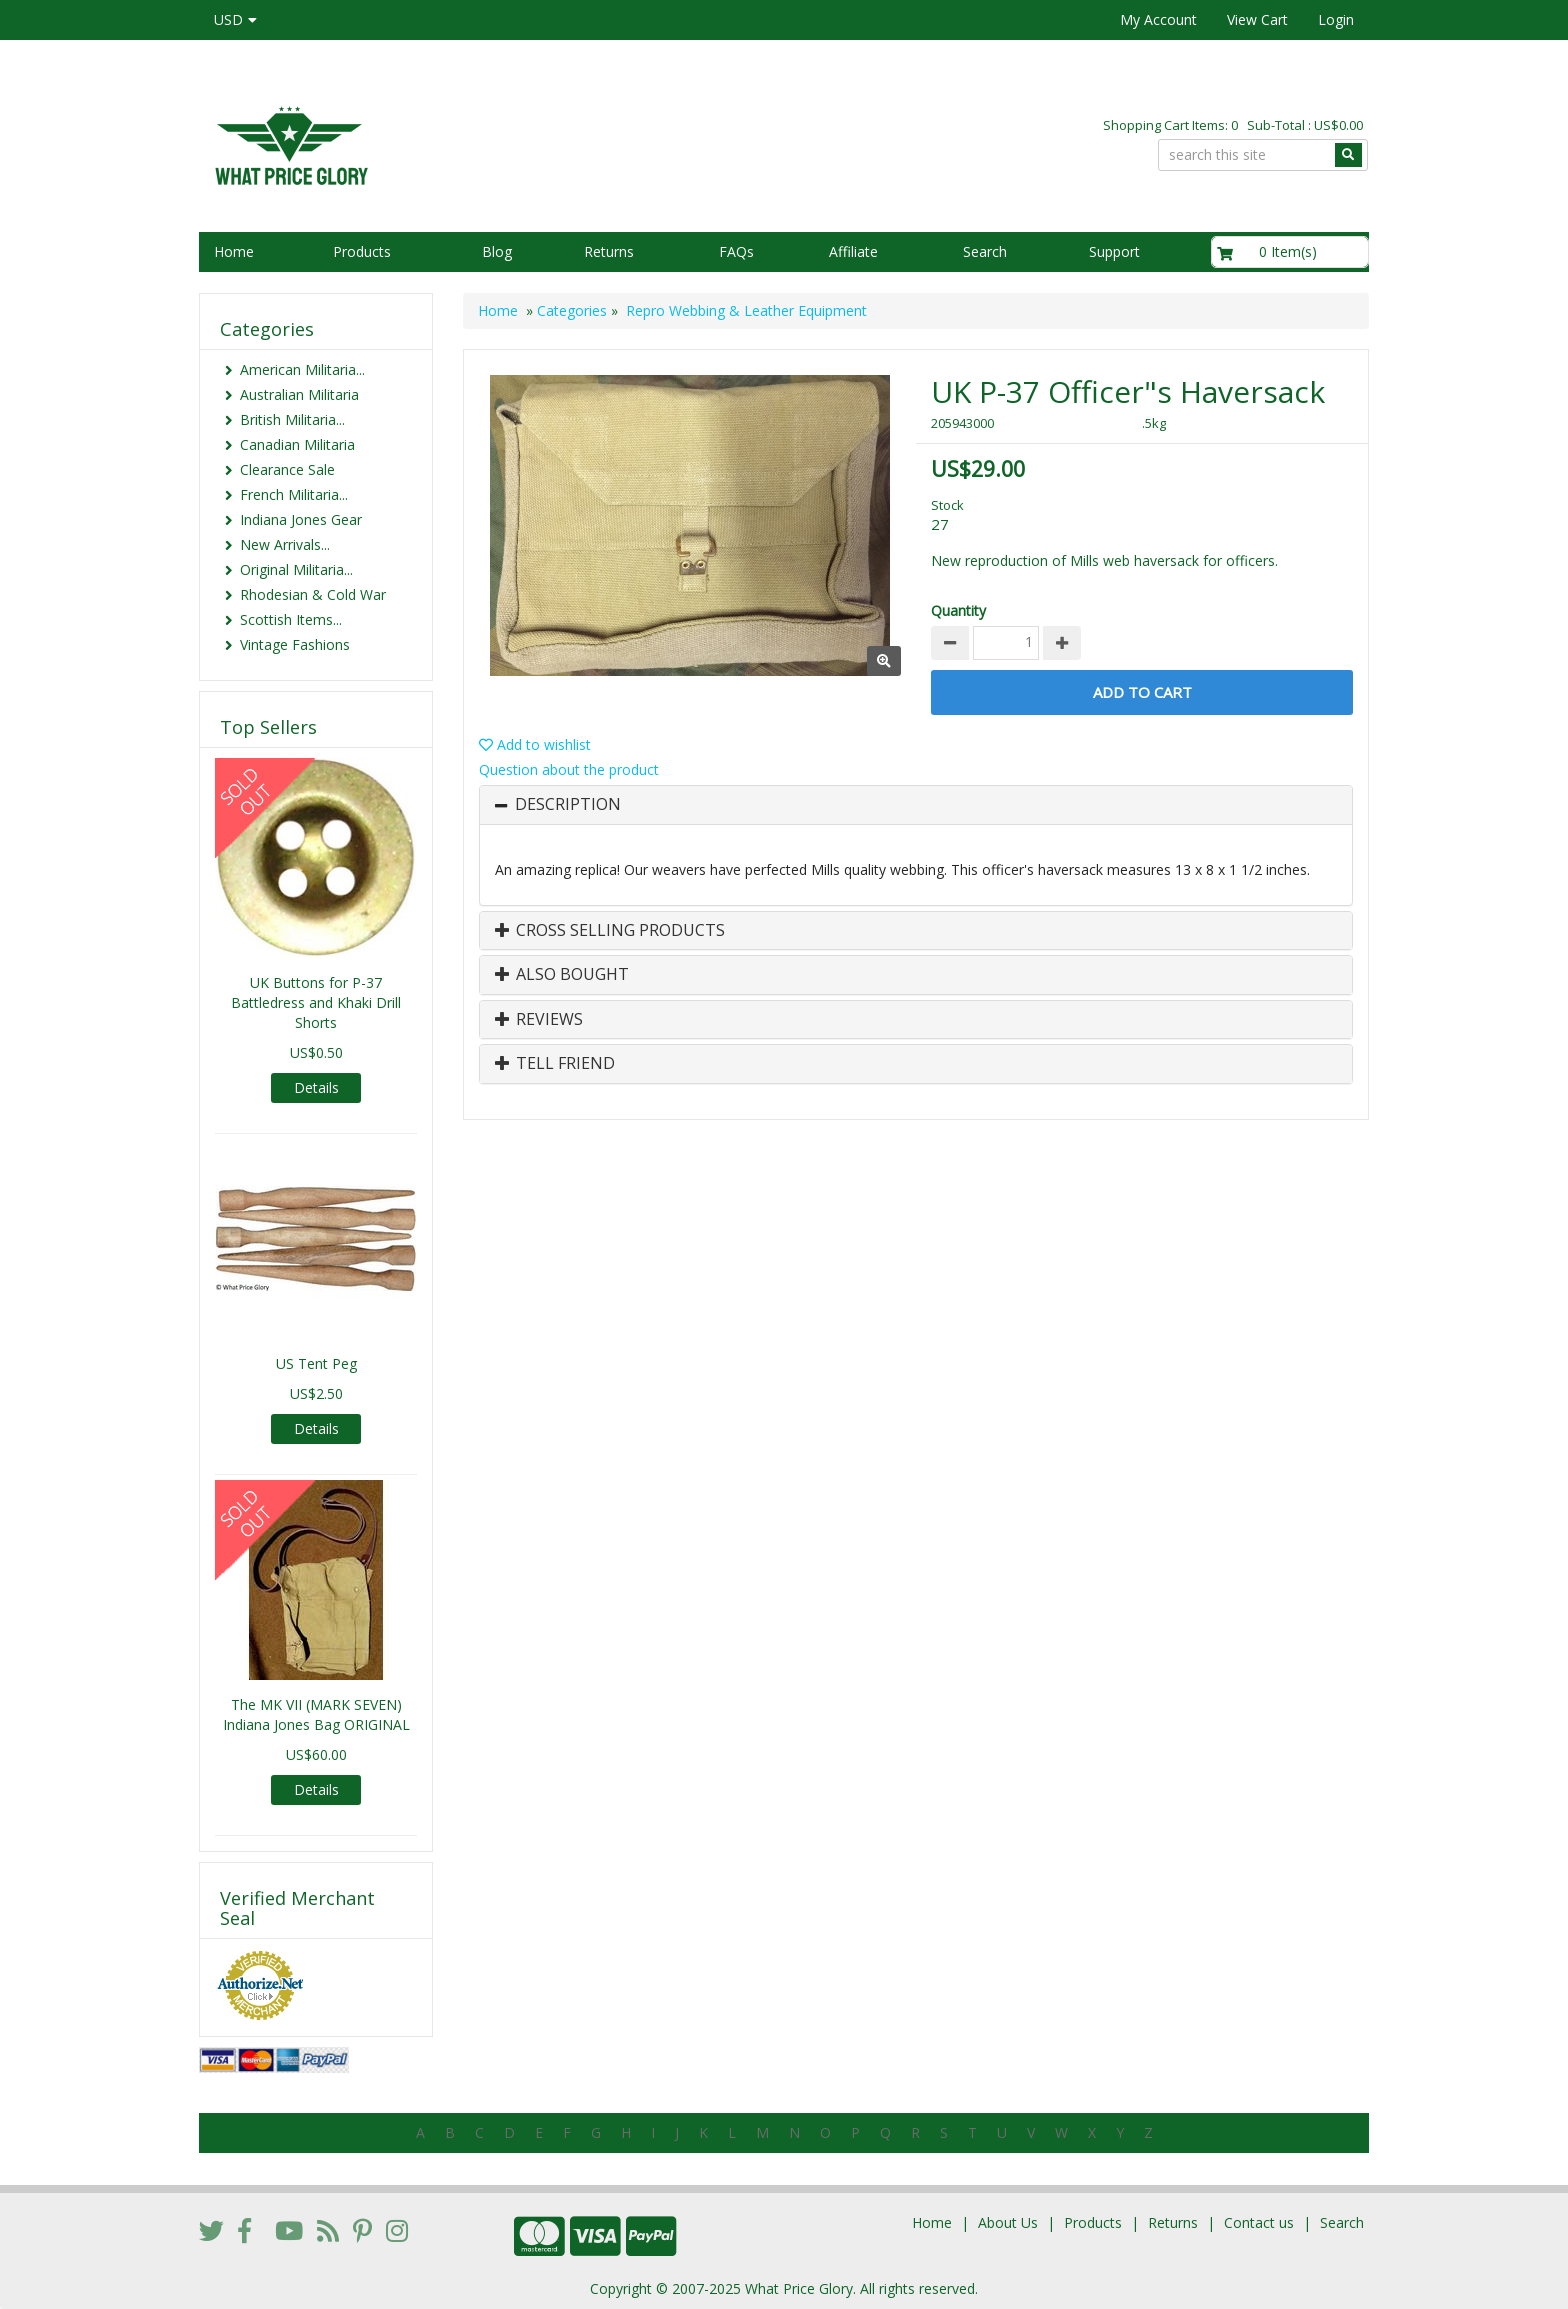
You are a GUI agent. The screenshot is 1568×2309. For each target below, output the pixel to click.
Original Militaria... (296, 569)
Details (316, 1087)
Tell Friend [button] (555, 1064)
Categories (572, 310)
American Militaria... (302, 369)
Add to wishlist (535, 744)
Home (234, 251)
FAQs (736, 251)
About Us (1008, 2222)
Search (985, 251)
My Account (1158, 19)
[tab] (916, 805)
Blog (497, 251)
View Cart (1257, 19)
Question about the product (569, 769)
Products (362, 251)
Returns (609, 251)
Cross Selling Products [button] (610, 931)
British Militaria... (292, 419)
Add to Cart (1142, 692)
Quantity (958, 610)
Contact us (1259, 2222)
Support (1114, 251)
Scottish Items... (291, 619)
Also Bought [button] (562, 975)
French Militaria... (294, 494)
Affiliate (853, 251)
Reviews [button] (539, 1020)
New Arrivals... (285, 544)
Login (1336, 19)
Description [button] (568, 805)
